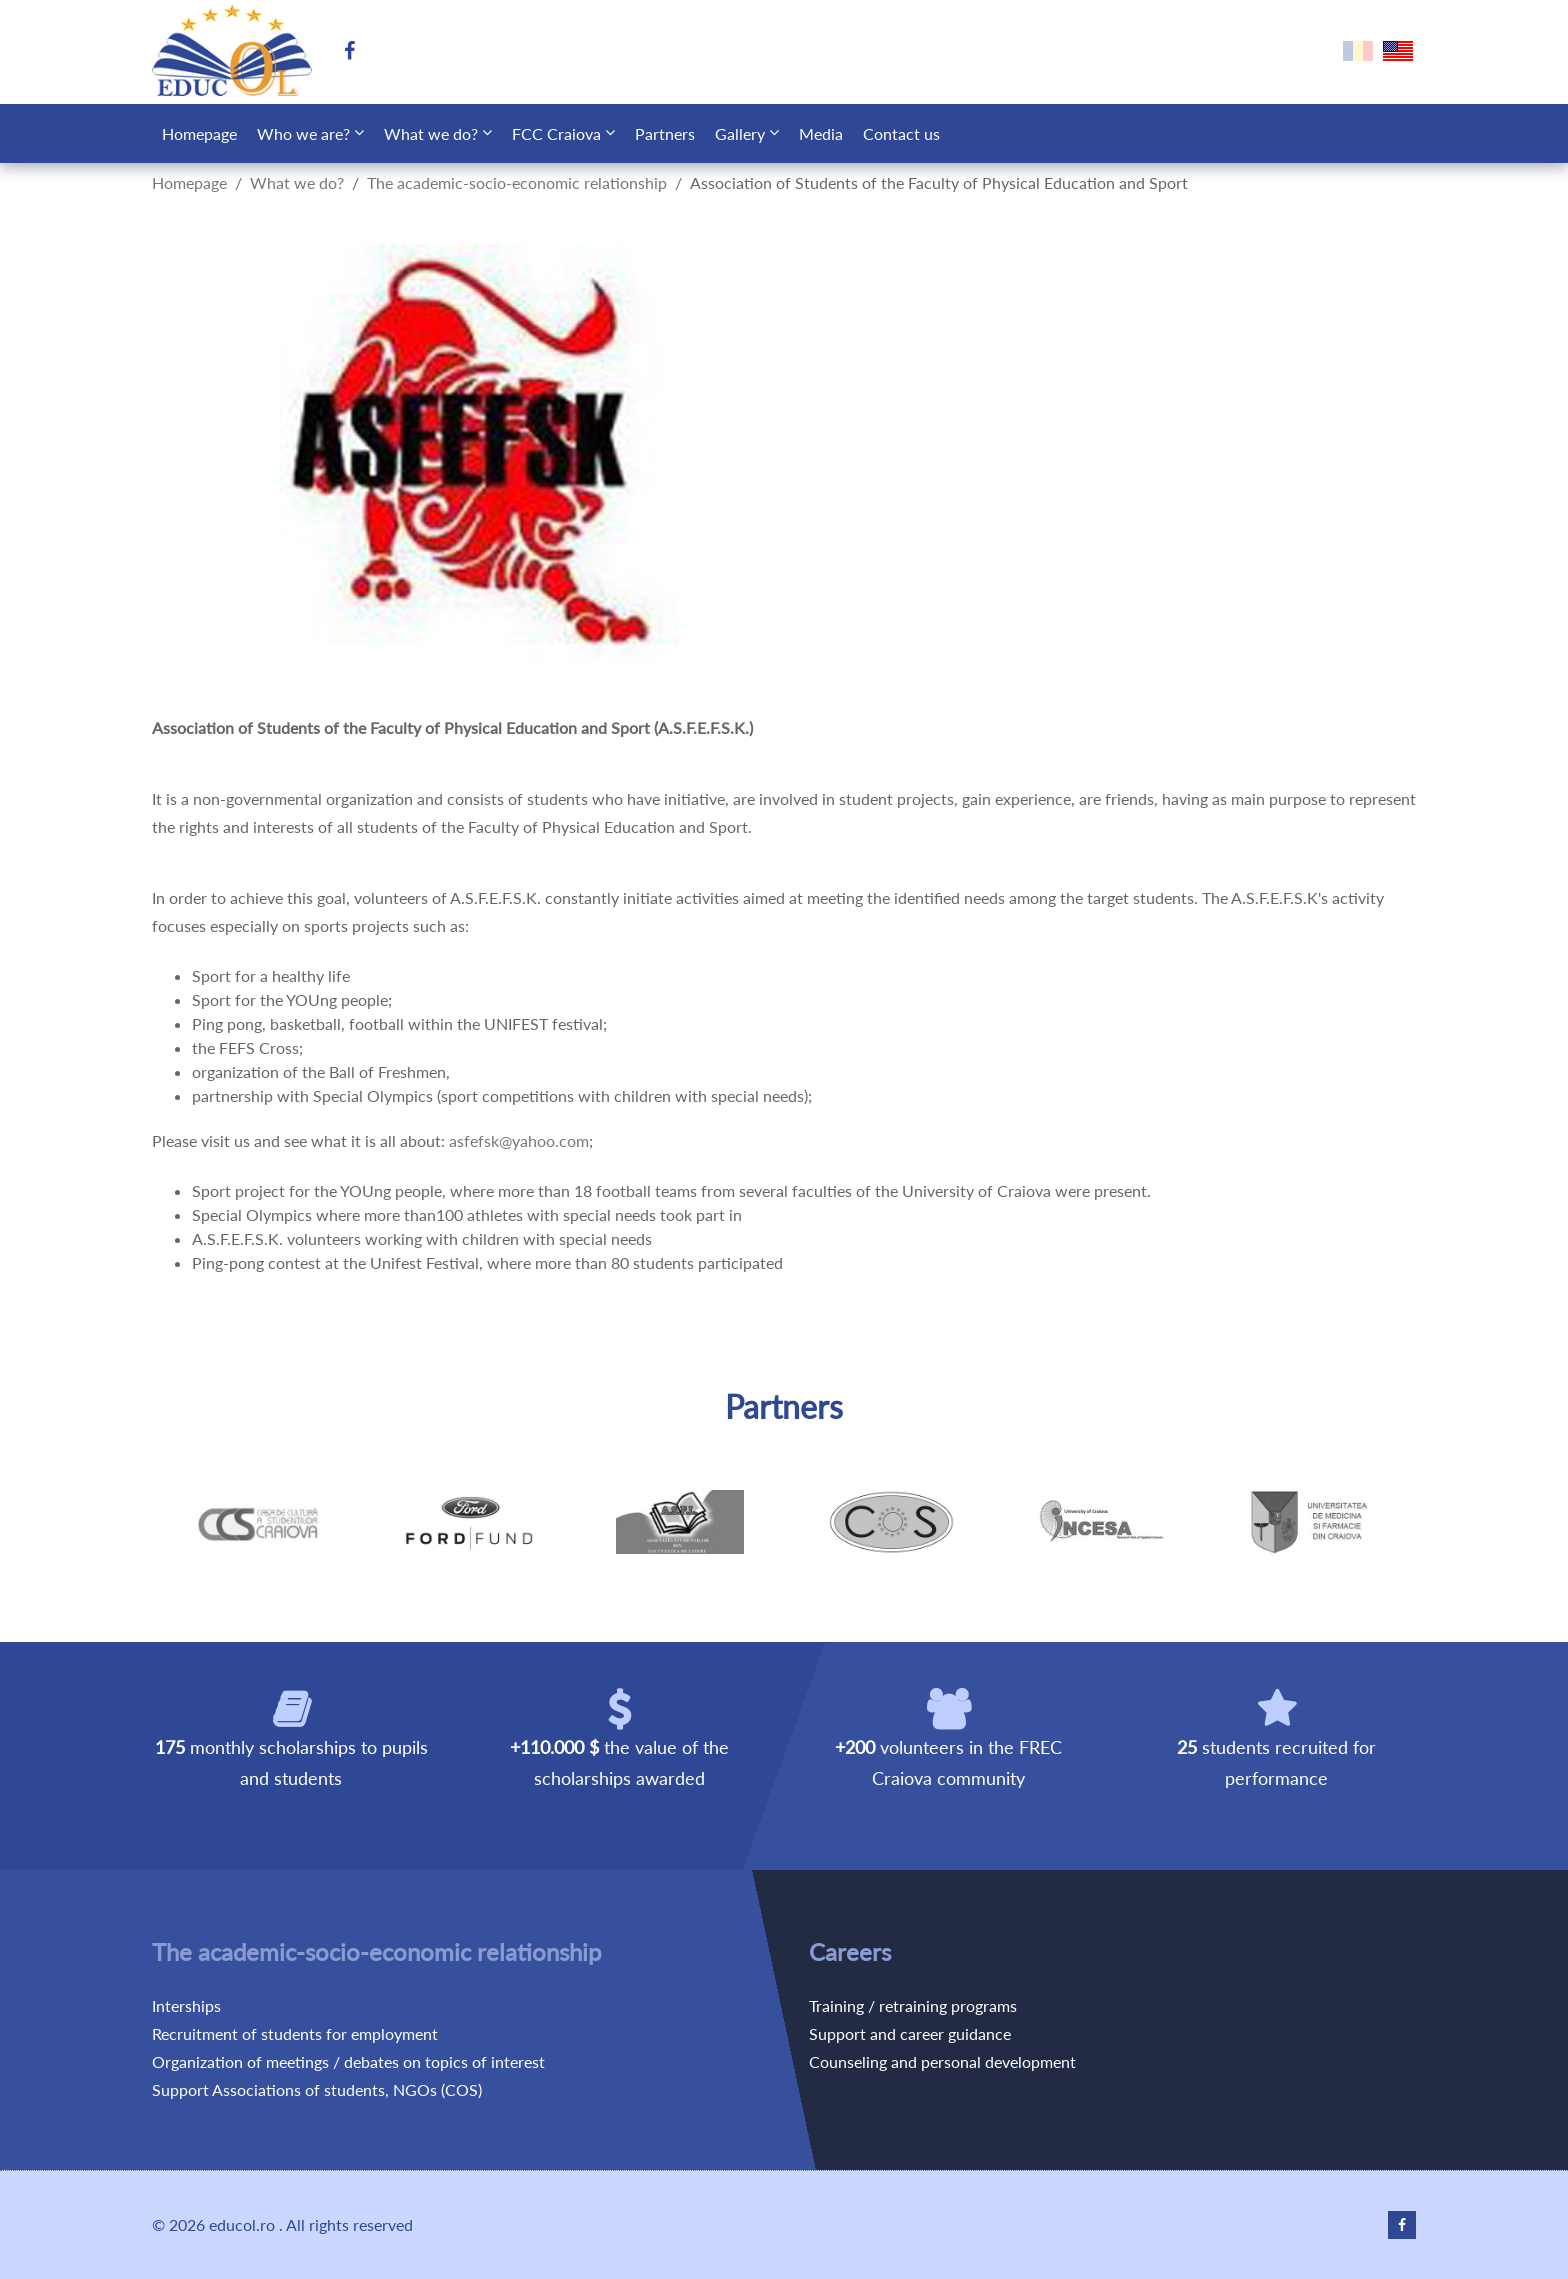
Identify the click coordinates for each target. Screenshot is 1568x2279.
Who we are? (303, 133)
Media (821, 133)
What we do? (431, 133)
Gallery (740, 133)
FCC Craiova (556, 133)
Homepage (199, 133)
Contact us (901, 133)
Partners (665, 133)
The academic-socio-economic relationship (517, 182)
